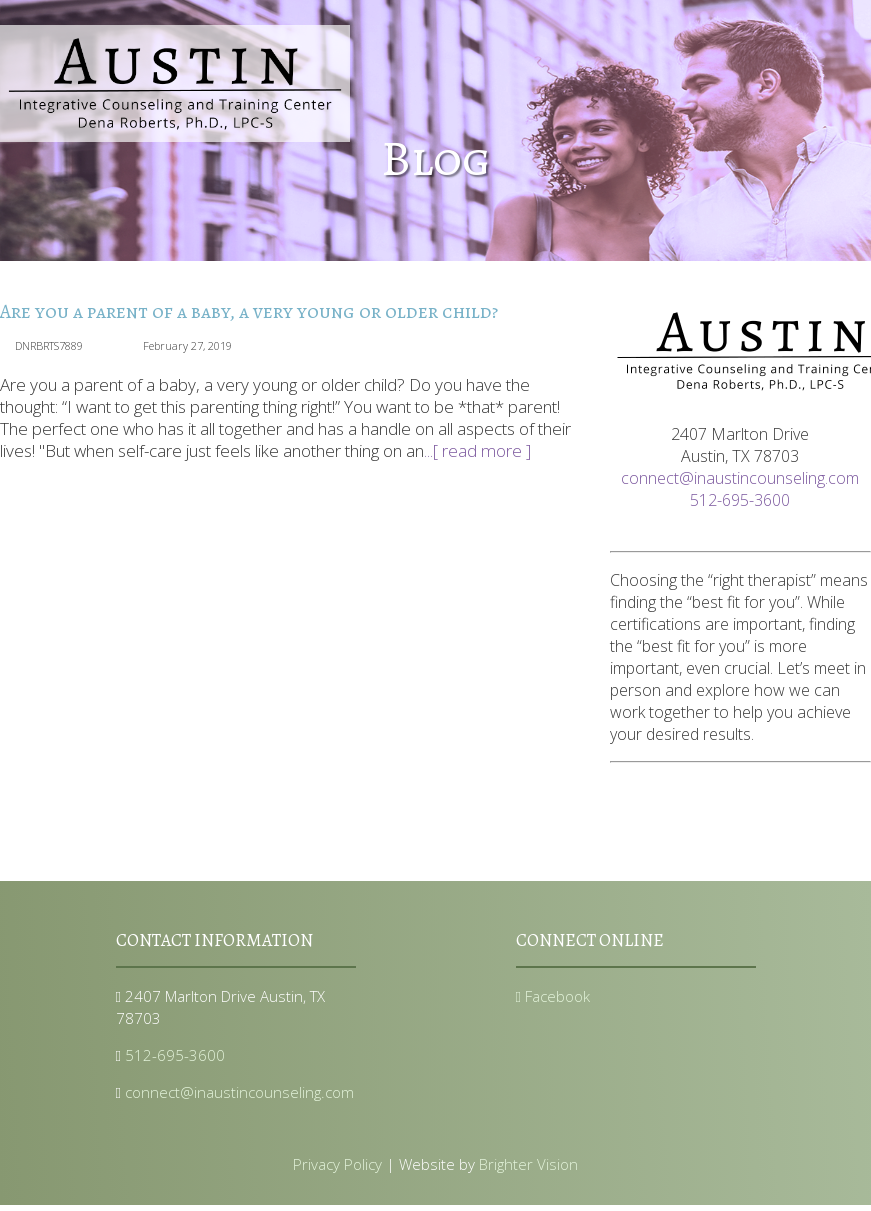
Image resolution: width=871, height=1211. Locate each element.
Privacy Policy (337, 1164)
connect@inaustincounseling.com (740, 478)
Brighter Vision (528, 1164)
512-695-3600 (740, 500)
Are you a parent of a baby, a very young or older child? (249, 311)
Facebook (553, 996)
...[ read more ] (477, 450)
